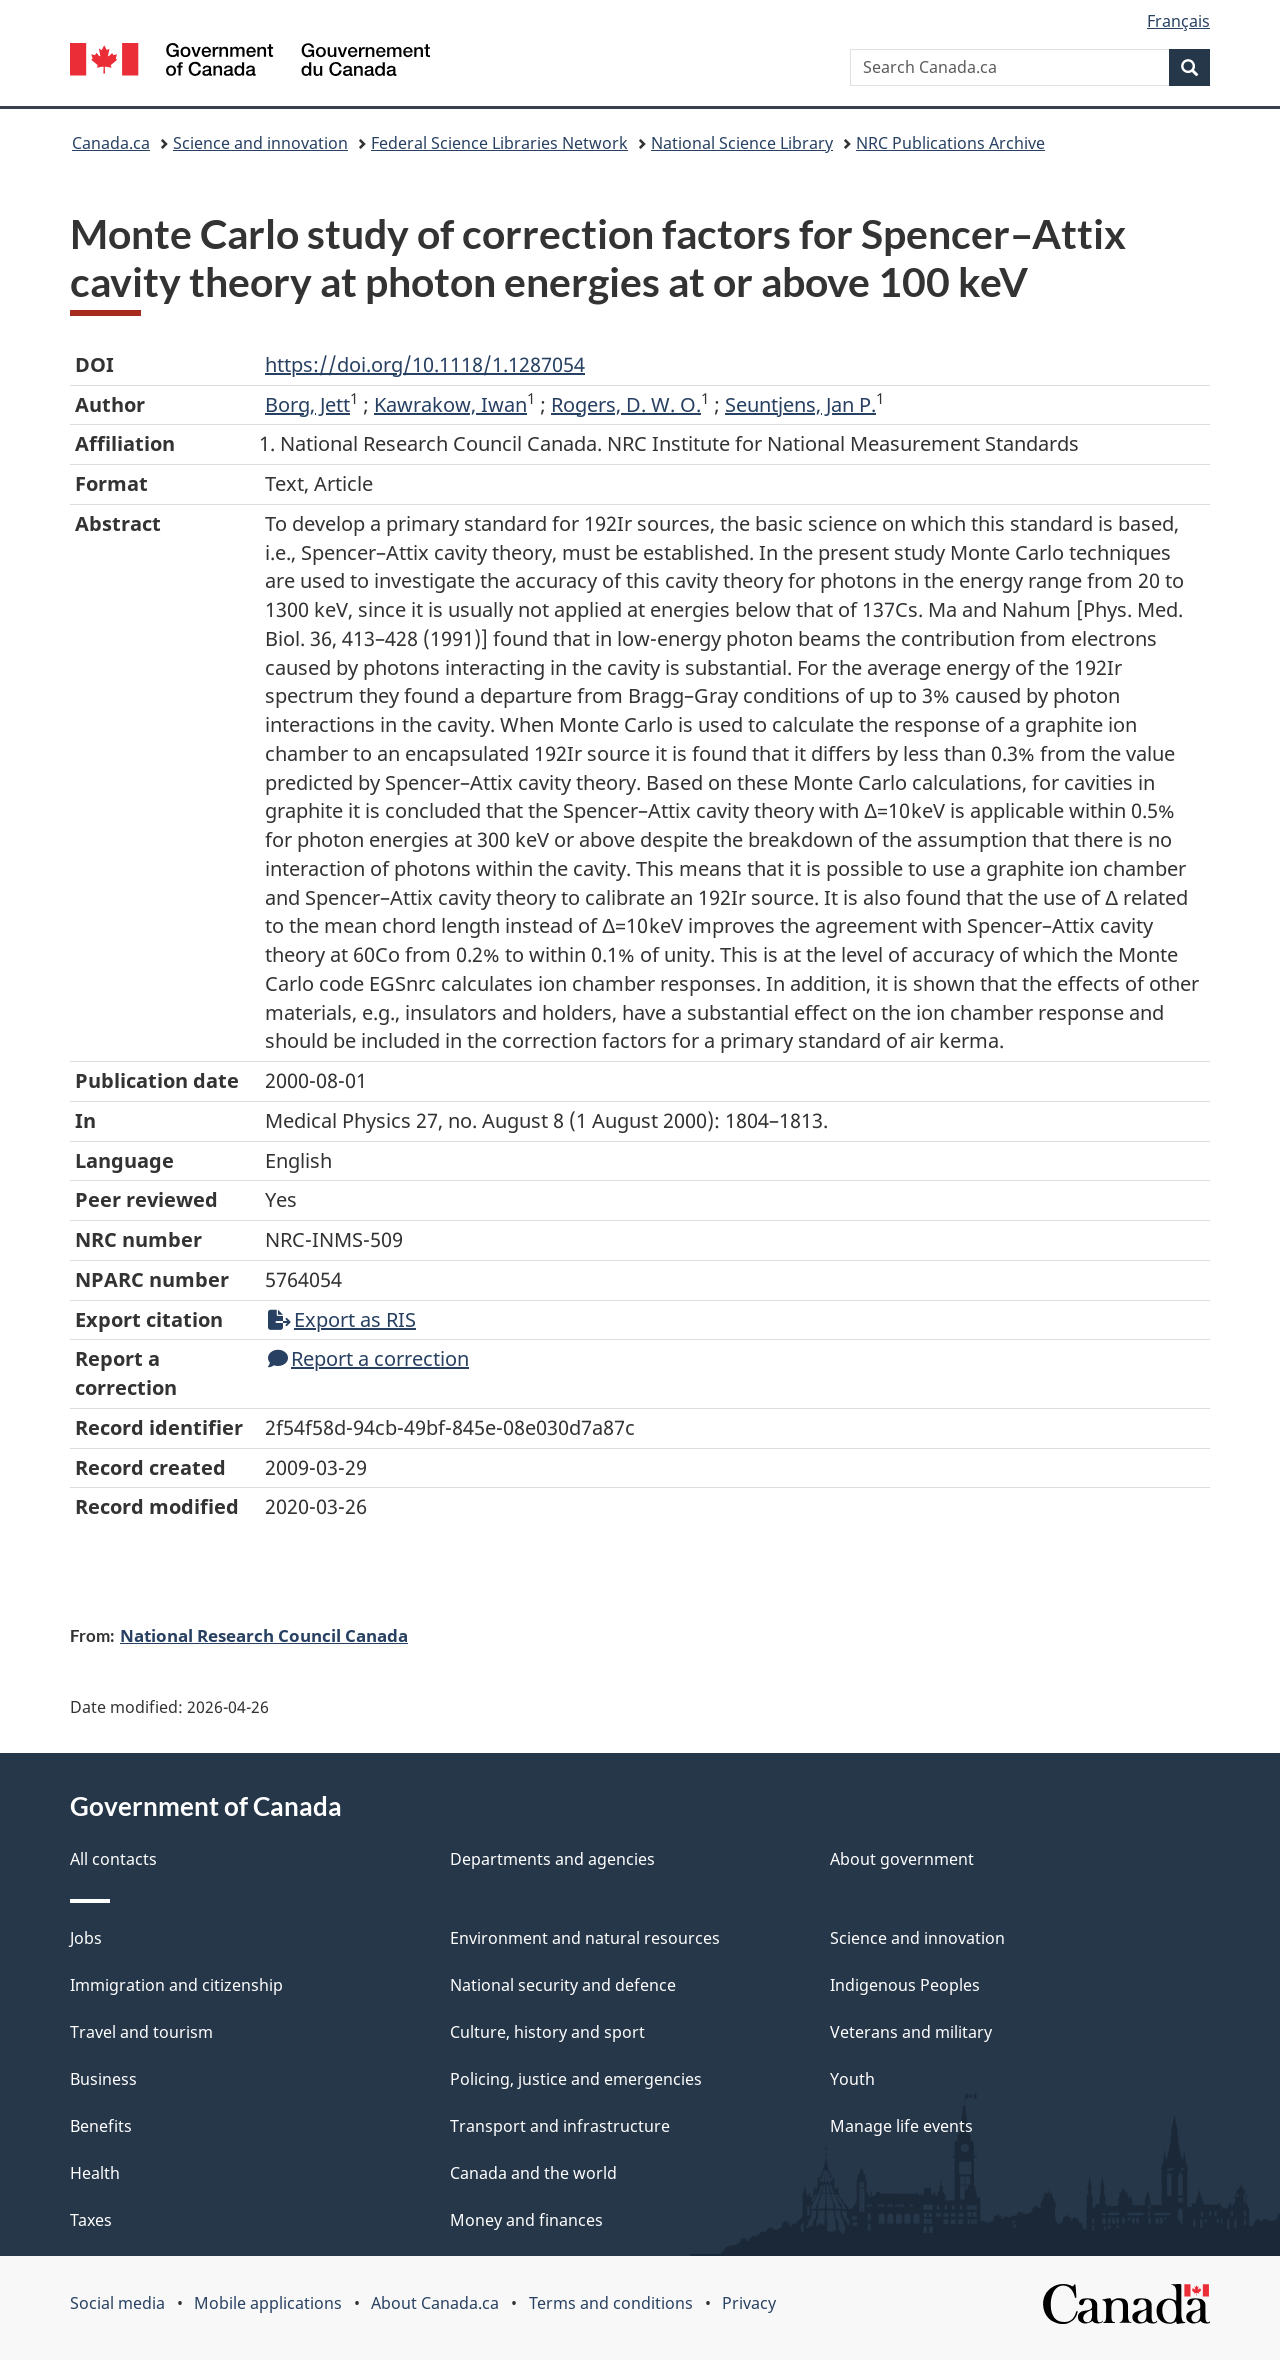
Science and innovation (260, 143)
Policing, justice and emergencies (576, 2079)
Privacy (749, 2303)
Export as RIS (342, 1319)
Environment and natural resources (585, 1938)
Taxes (91, 2220)
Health (95, 2173)
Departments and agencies (552, 1859)
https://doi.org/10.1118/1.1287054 (425, 364)
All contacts (113, 1859)
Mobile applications (268, 2303)
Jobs (86, 1938)
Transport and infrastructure (560, 2126)
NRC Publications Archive (950, 143)
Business (103, 2079)
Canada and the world (533, 2173)
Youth (852, 2079)
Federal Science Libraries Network (499, 143)
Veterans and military (911, 2032)
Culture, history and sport (547, 2032)
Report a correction (368, 1358)
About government (902, 1859)
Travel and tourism (141, 2032)
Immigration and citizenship (176, 1985)
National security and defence (563, 1985)
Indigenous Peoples (905, 1985)
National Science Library (742, 143)
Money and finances (526, 2220)
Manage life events (901, 2126)
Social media (117, 2303)
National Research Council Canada (264, 1635)
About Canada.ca (435, 2303)
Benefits (101, 2126)
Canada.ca (111, 143)
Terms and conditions (611, 2303)
